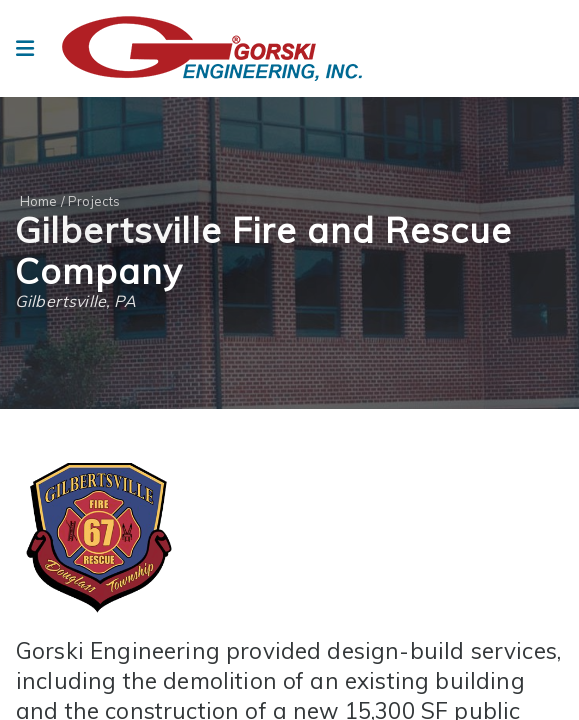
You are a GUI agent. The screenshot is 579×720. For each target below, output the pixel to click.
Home (39, 201)
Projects (94, 201)
